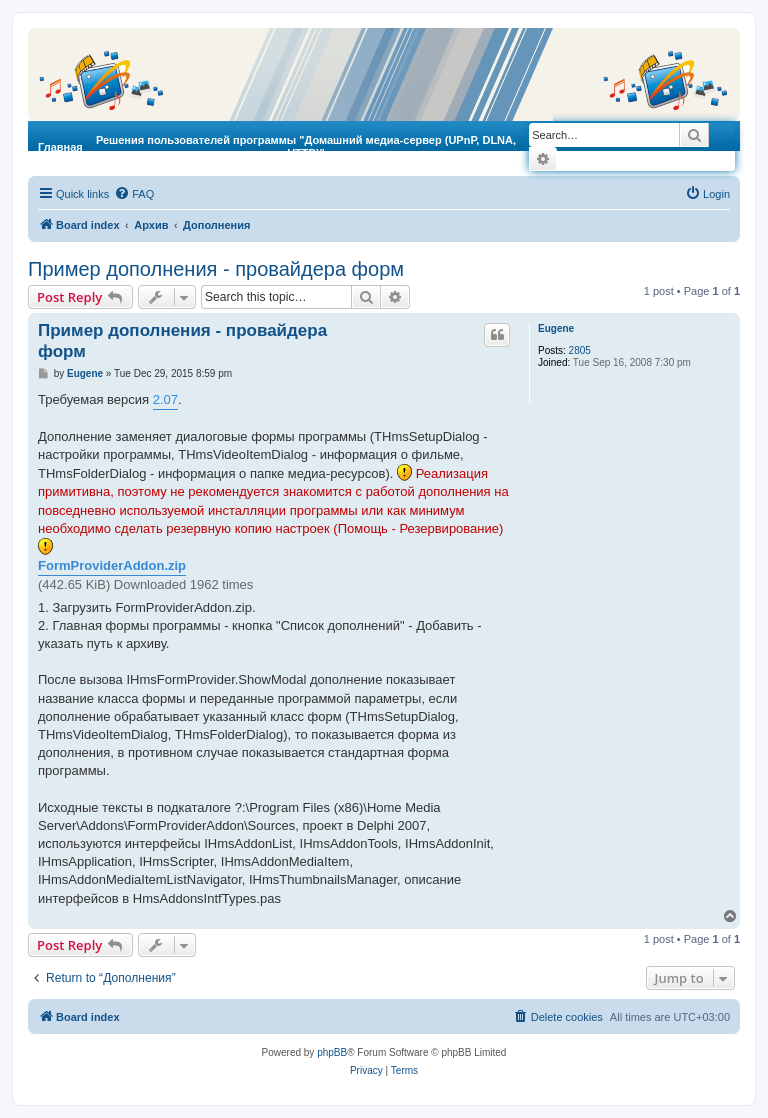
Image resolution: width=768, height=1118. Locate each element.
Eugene (556, 328)
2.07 (165, 399)
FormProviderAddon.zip (112, 565)
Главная (60, 147)
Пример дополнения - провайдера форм (216, 269)
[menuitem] (134, 194)
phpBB (332, 1052)
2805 (580, 350)
